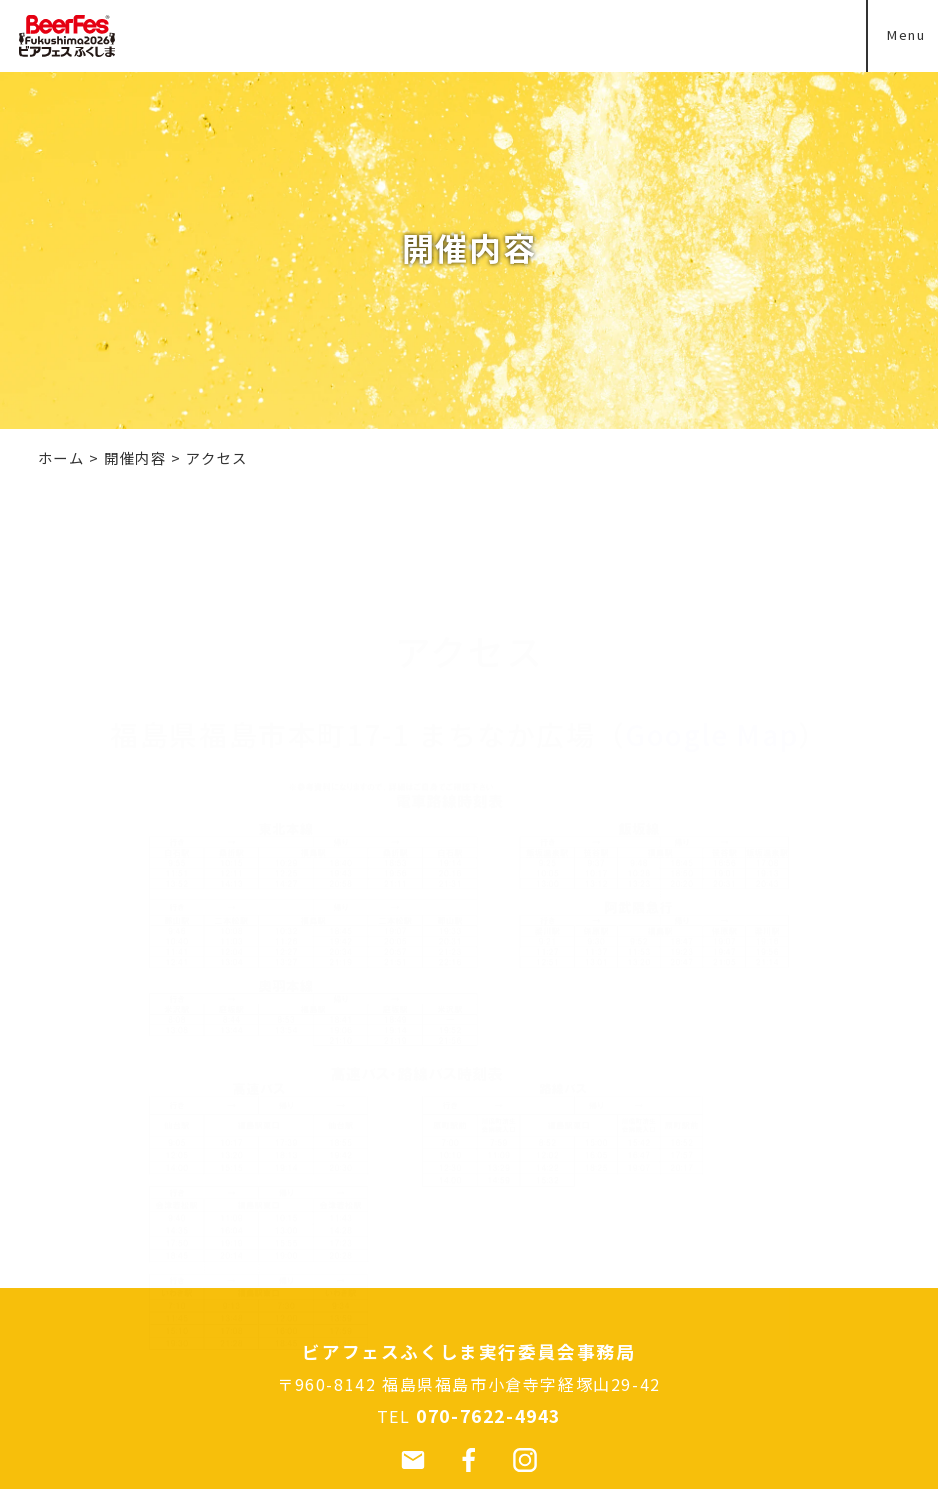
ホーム (61, 457)
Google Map (711, 638)
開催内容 (135, 457)
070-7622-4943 (488, 1415)
